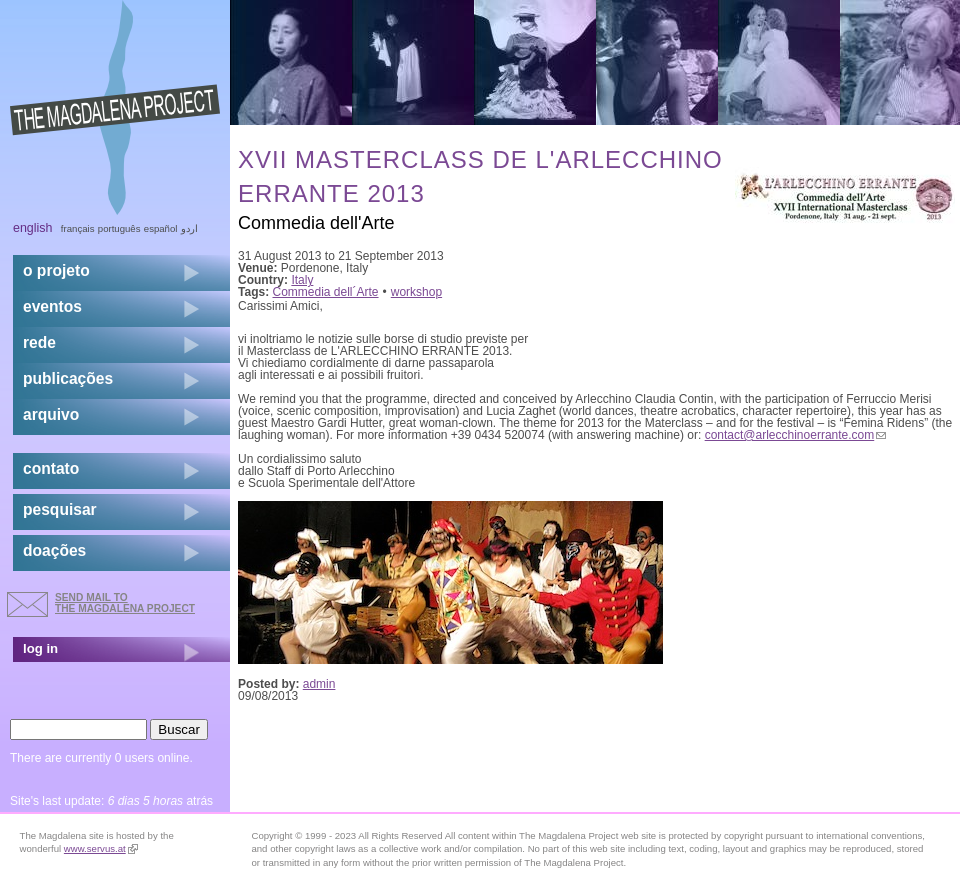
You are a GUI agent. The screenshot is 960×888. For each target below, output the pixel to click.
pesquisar (60, 509)
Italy (302, 280)
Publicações (68, 378)
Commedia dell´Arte (326, 292)
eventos (52, 306)
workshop (416, 292)
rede (39, 342)
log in (40, 648)
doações (54, 550)
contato (51, 468)
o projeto (56, 270)
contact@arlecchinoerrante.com (796, 435)
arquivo (51, 414)
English (33, 228)
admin (319, 684)
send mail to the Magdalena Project (125, 602)
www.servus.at (101, 848)
